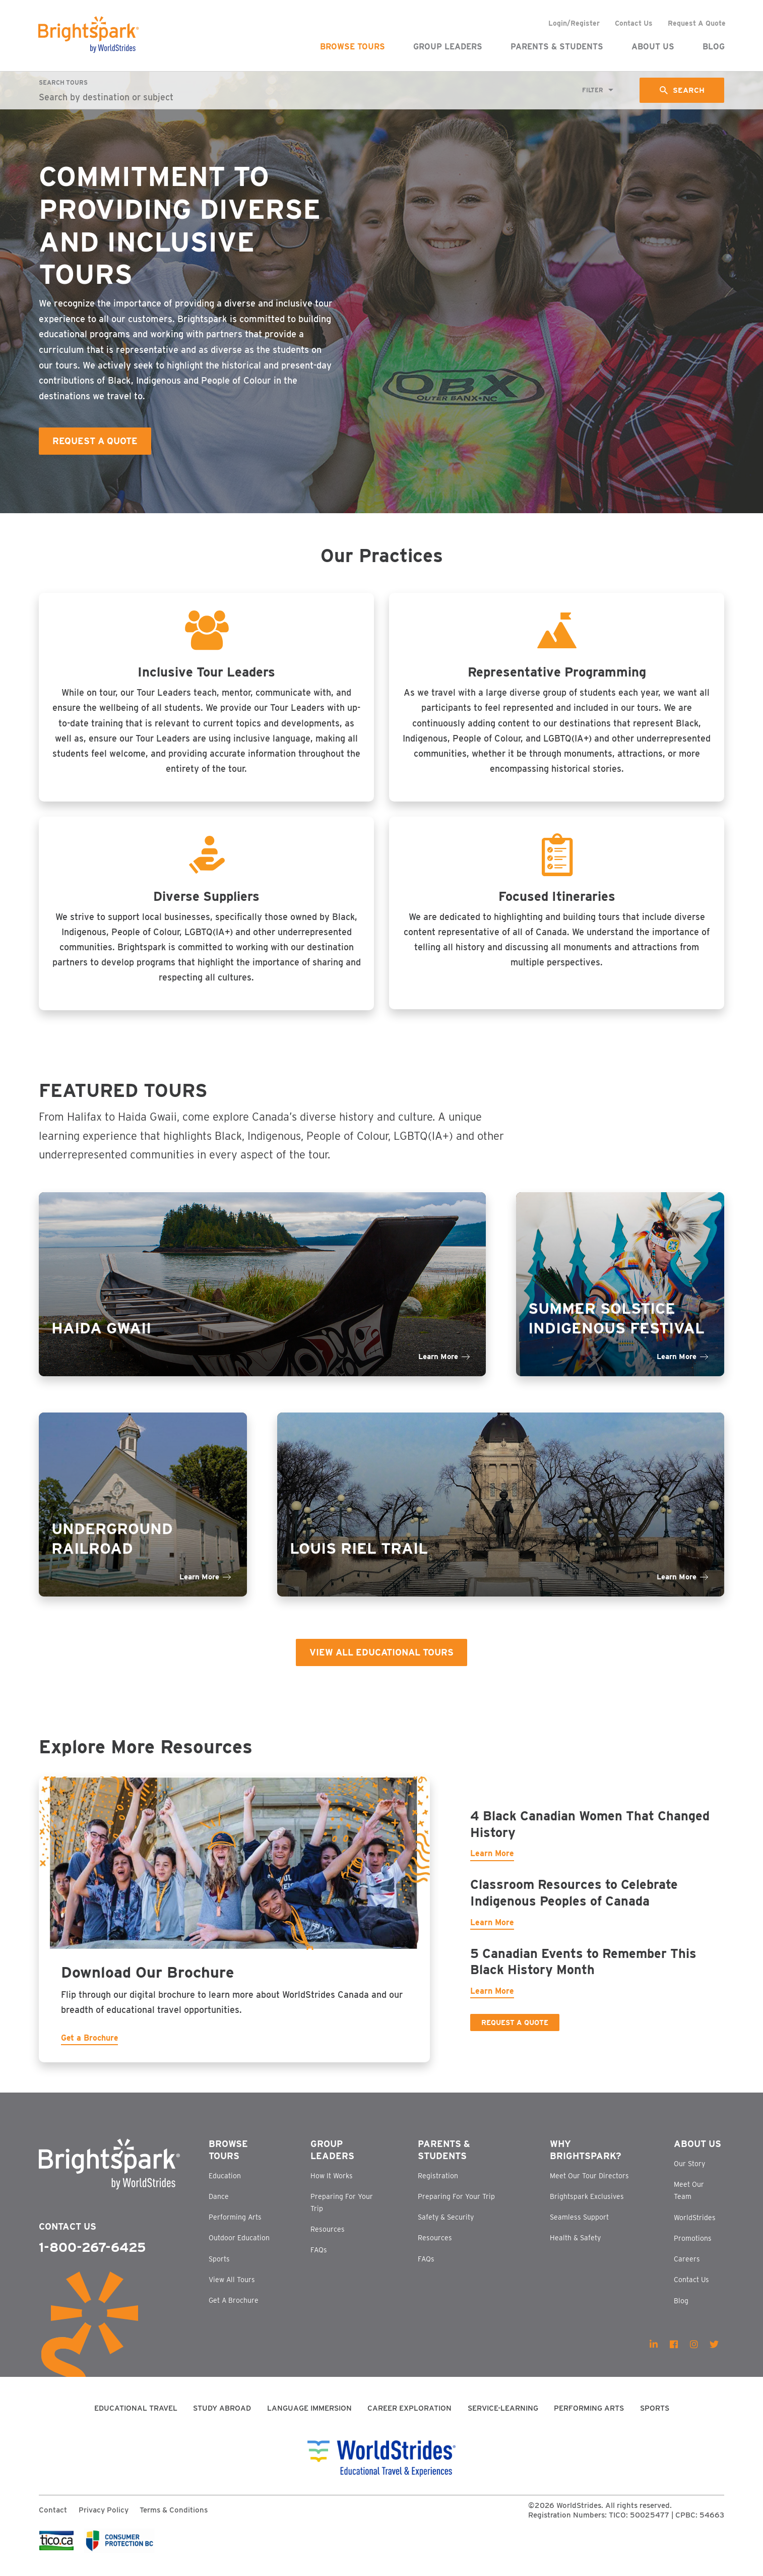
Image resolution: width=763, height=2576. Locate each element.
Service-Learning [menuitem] (503, 2418)
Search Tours (63, 82)
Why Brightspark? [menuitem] (585, 2160)
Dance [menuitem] (219, 2206)
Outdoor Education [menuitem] (239, 2248)
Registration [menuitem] (438, 2186)
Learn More (492, 1861)
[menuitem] (653, 2354)
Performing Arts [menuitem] (235, 2228)
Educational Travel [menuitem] (135, 2418)
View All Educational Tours (382, 1657)
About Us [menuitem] (652, 46)
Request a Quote (514, 2030)
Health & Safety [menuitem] (575, 2248)
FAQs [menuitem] (318, 2260)
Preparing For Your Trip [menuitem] (341, 2212)
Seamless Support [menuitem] (579, 2228)
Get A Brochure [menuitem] (234, 2311)
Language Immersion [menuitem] (309, 2418)
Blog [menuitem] (713, 46)
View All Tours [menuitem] (232, 2290)
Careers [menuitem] (687, 2269)
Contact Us (67, 2236)
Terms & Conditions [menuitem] (174, 2520)
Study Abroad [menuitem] (222, 2418)
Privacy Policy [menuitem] (104, 2520)
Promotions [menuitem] (693, 2248)
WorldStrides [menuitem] (695, 2228)
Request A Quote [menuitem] (696, 23)
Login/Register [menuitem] (573, 23)
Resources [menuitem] (327, 2239)
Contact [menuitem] (53, 2520)
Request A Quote (95, 441)
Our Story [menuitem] (689, 2174)
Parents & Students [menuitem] (556, 46)
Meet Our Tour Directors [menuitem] (589, 2186)
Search (688, 90)
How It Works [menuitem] (331, 2186)
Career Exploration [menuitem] (409, 2418)
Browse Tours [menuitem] (352, 46)
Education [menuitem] (225, 2186)
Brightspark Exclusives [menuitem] (587, 2206)
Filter (592, 90)
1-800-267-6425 (92, 2257)
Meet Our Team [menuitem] (689, 2201)
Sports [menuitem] (219, 2269)
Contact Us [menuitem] (633, 23)
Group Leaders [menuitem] (447, 46)
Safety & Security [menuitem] (446, 2228)
